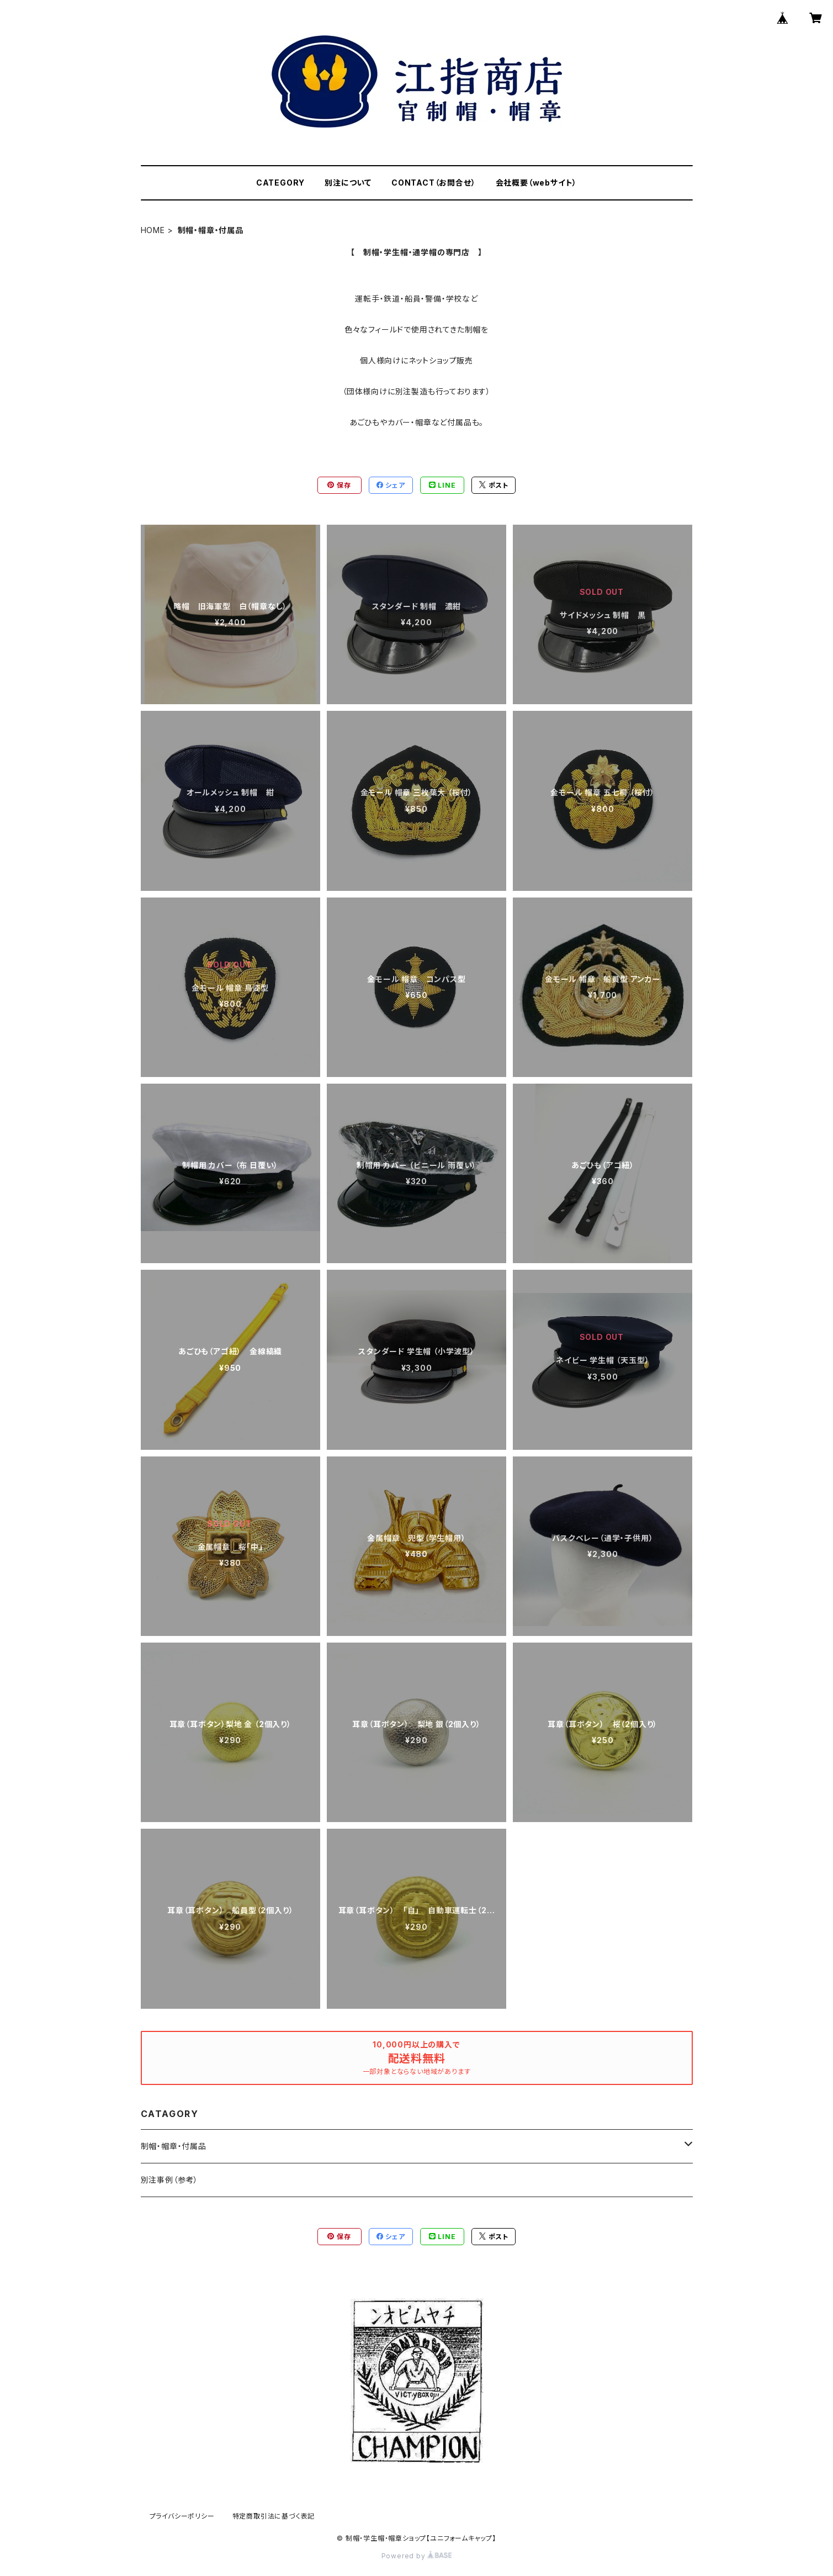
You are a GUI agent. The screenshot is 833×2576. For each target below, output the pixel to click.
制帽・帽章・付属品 (173, 2146)
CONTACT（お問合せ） (433, 182)
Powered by (416, 2556)
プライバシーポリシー (182, 2516)
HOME (153, 230)
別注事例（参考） (169, 2179)
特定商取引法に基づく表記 (273, 2516)
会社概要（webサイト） (536, 182)
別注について (348, 182)
